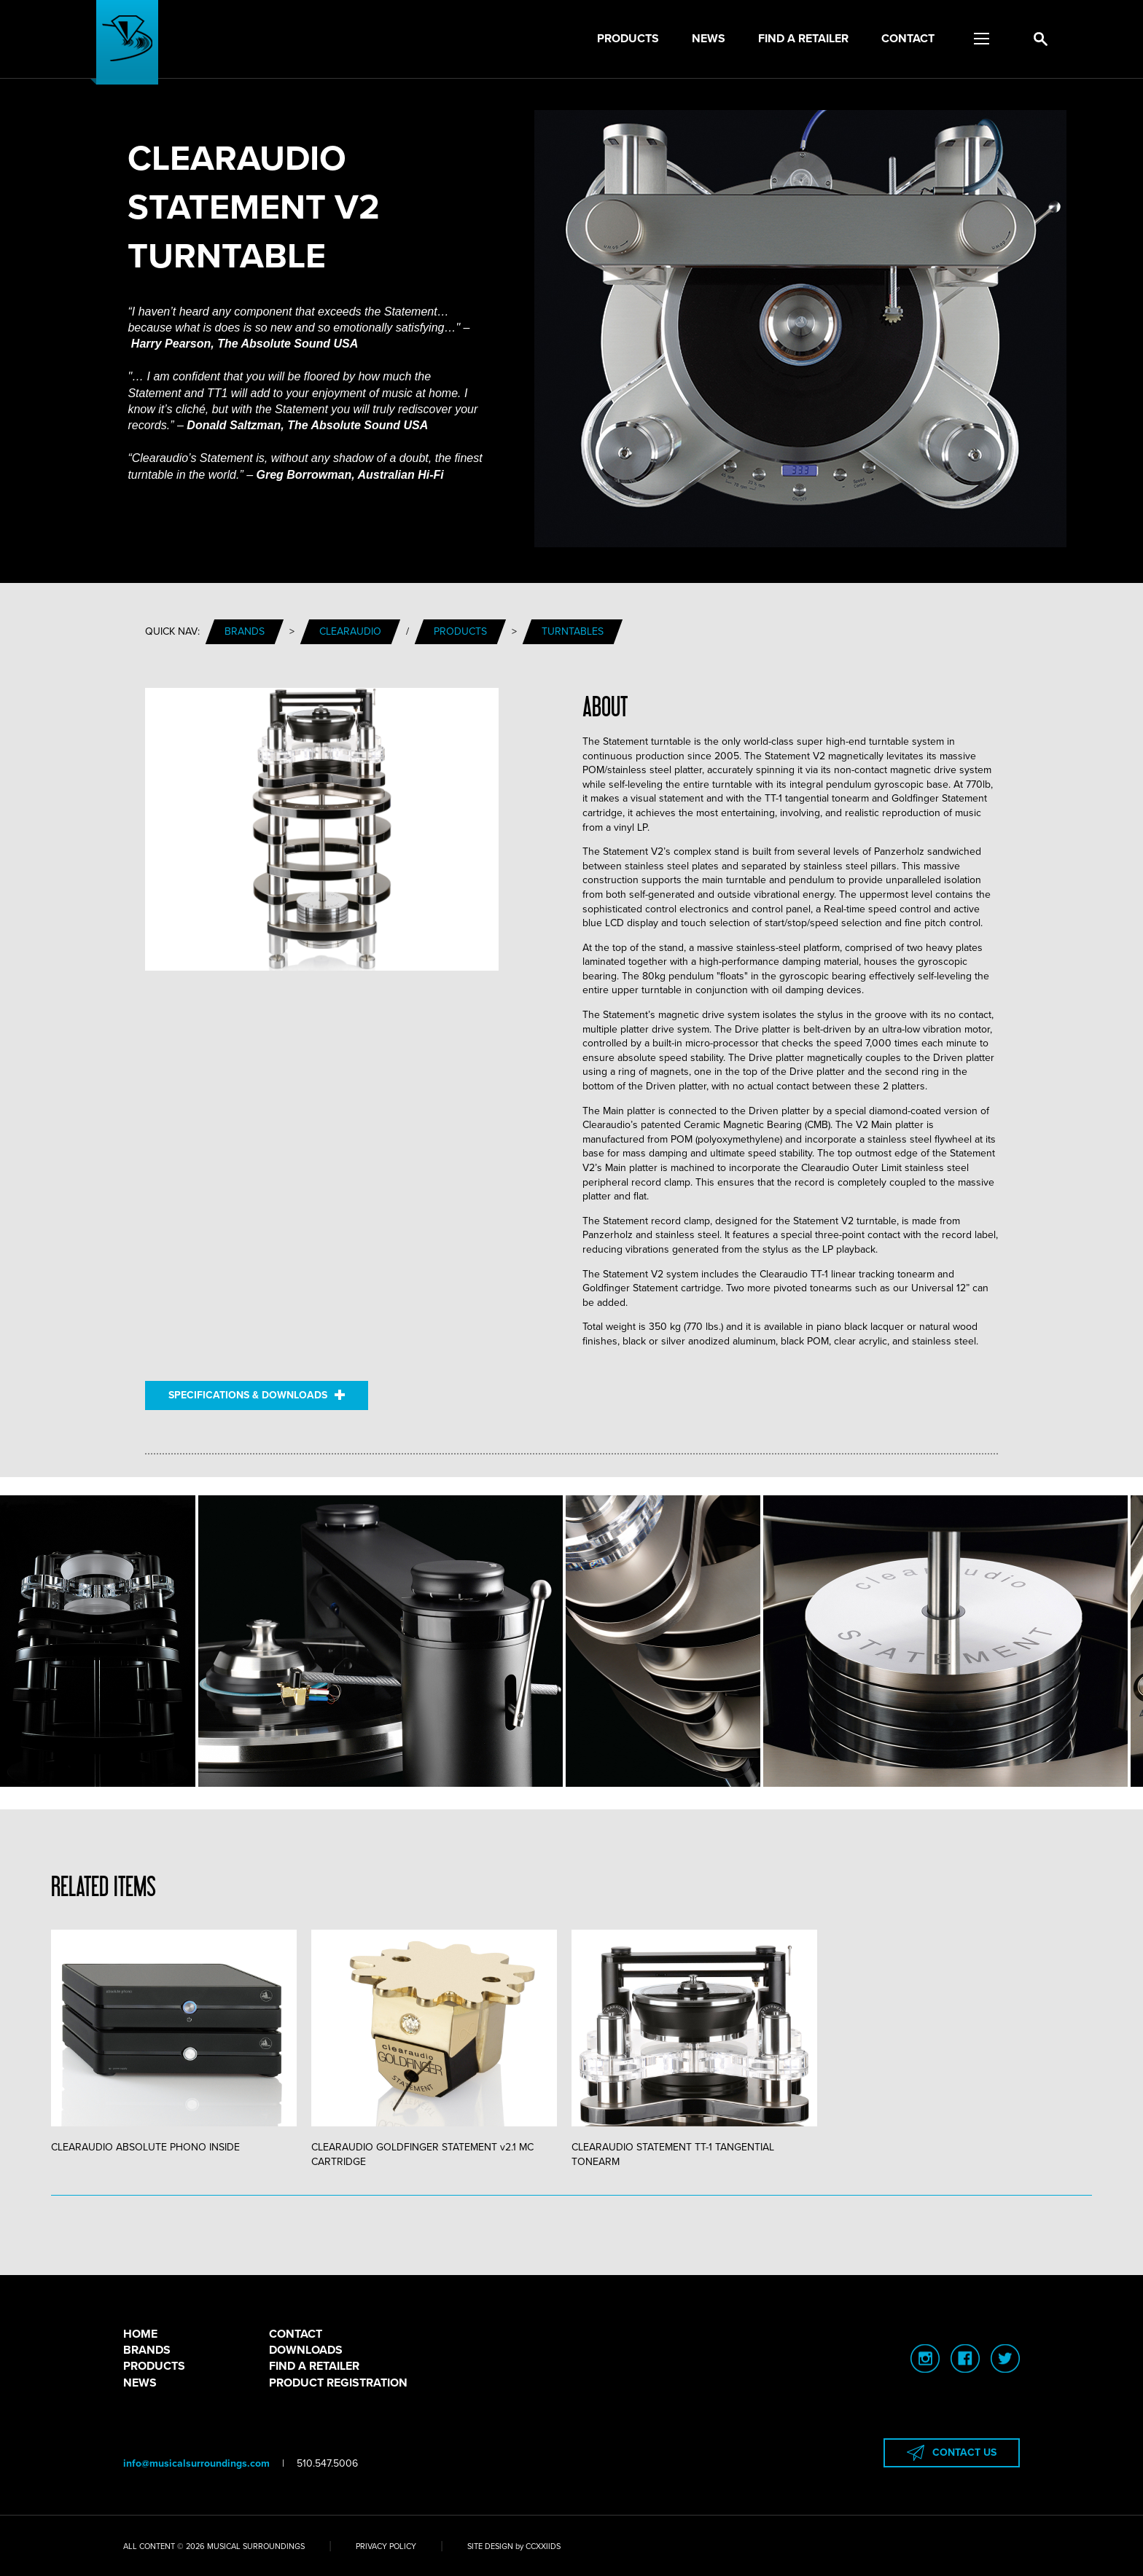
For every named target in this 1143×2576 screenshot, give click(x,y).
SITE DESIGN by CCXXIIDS (514, 2546)
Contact (908, 38)
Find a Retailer (803, 38)
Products (628, 38)
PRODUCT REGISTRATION (338, 2383)
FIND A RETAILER (314, 2366)
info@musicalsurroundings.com (196, 2463)
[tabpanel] (181, 2042)
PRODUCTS (154, 2366)
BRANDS (147, 2350)
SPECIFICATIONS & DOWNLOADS (256, 1395)
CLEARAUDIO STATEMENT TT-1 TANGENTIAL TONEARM (694, 2049)
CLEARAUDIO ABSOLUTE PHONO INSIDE (174, 2041)
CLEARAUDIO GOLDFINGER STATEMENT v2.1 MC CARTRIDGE (434, 2049)
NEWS (140, 2383)
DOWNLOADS (306, 2350)
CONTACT (295, 2334)
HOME (140, 2334)
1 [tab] (571, 2195)
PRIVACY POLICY (386, 2546)
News (708, 38)
